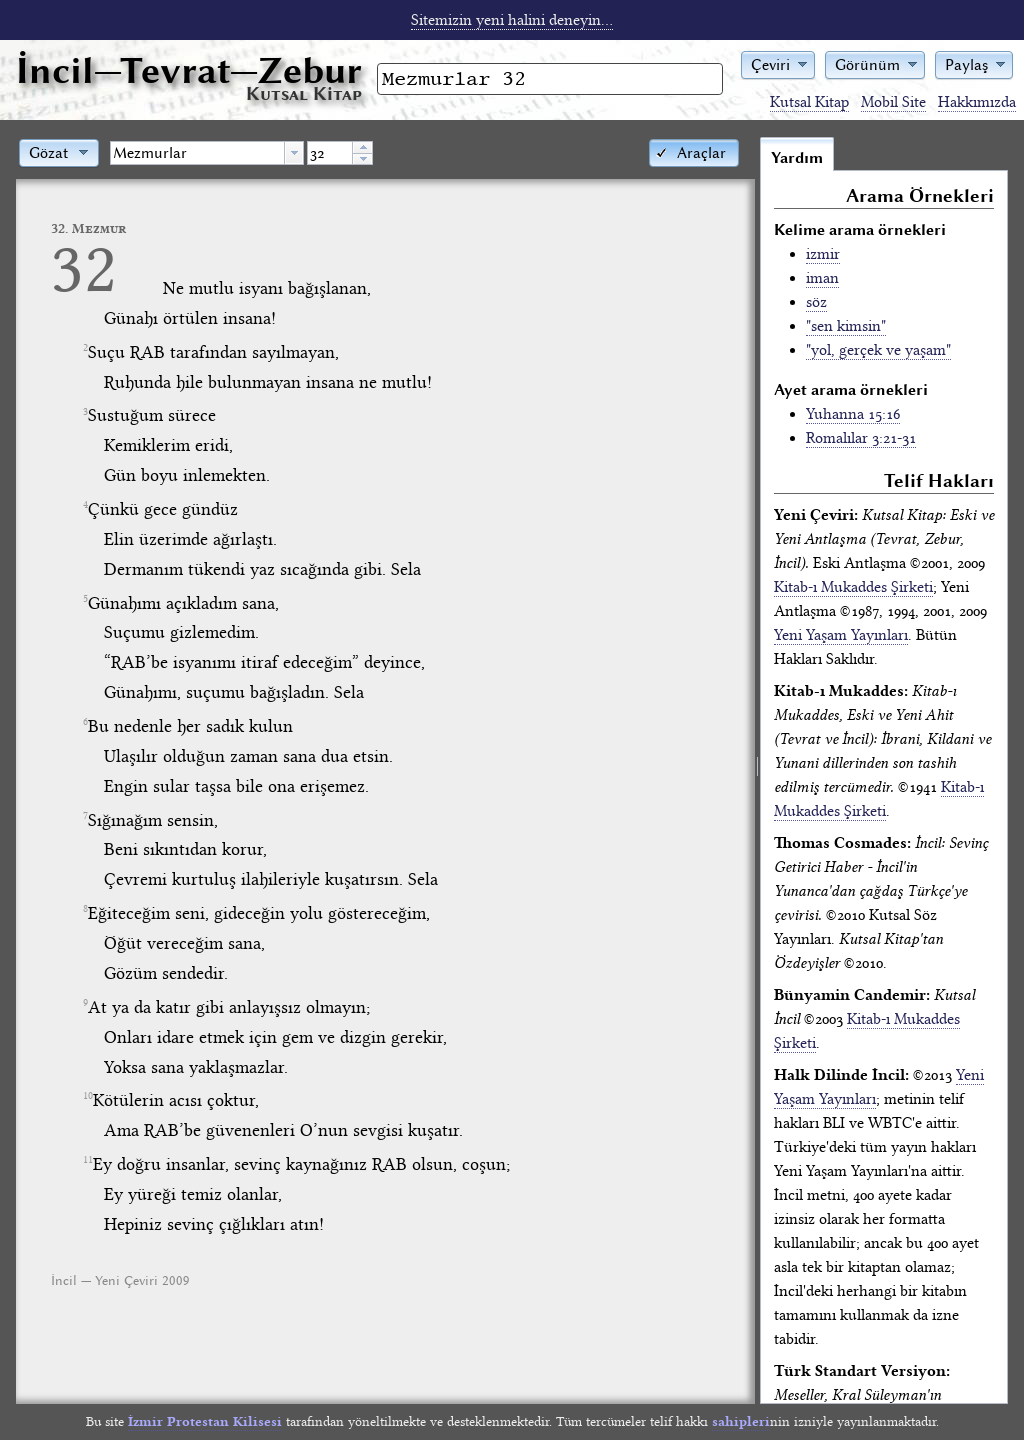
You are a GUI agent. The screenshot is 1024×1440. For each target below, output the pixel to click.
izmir (823, 254)
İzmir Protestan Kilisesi (205, 1421)
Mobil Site (893, 102)
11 (88, 1160)
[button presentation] (294, 153)
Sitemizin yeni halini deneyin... (512, 20)
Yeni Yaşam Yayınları (841, 635)
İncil (189, 70)
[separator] (757, 770)
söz (816, 302)
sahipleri (741, 1421)
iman (822, 278)
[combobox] (207, 153)
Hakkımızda (977, 102)
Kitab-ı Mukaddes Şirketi (853, 587)
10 (88, 1096)
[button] (778, 63)
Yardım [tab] (797, 158)
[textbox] (197, 153)
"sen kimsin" (846, 326)
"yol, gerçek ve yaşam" (878, 350)
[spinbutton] (330, 153)
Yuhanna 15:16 (853, 414)
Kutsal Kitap (809, 102)
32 (84, 268)
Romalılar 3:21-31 (861, 438)
